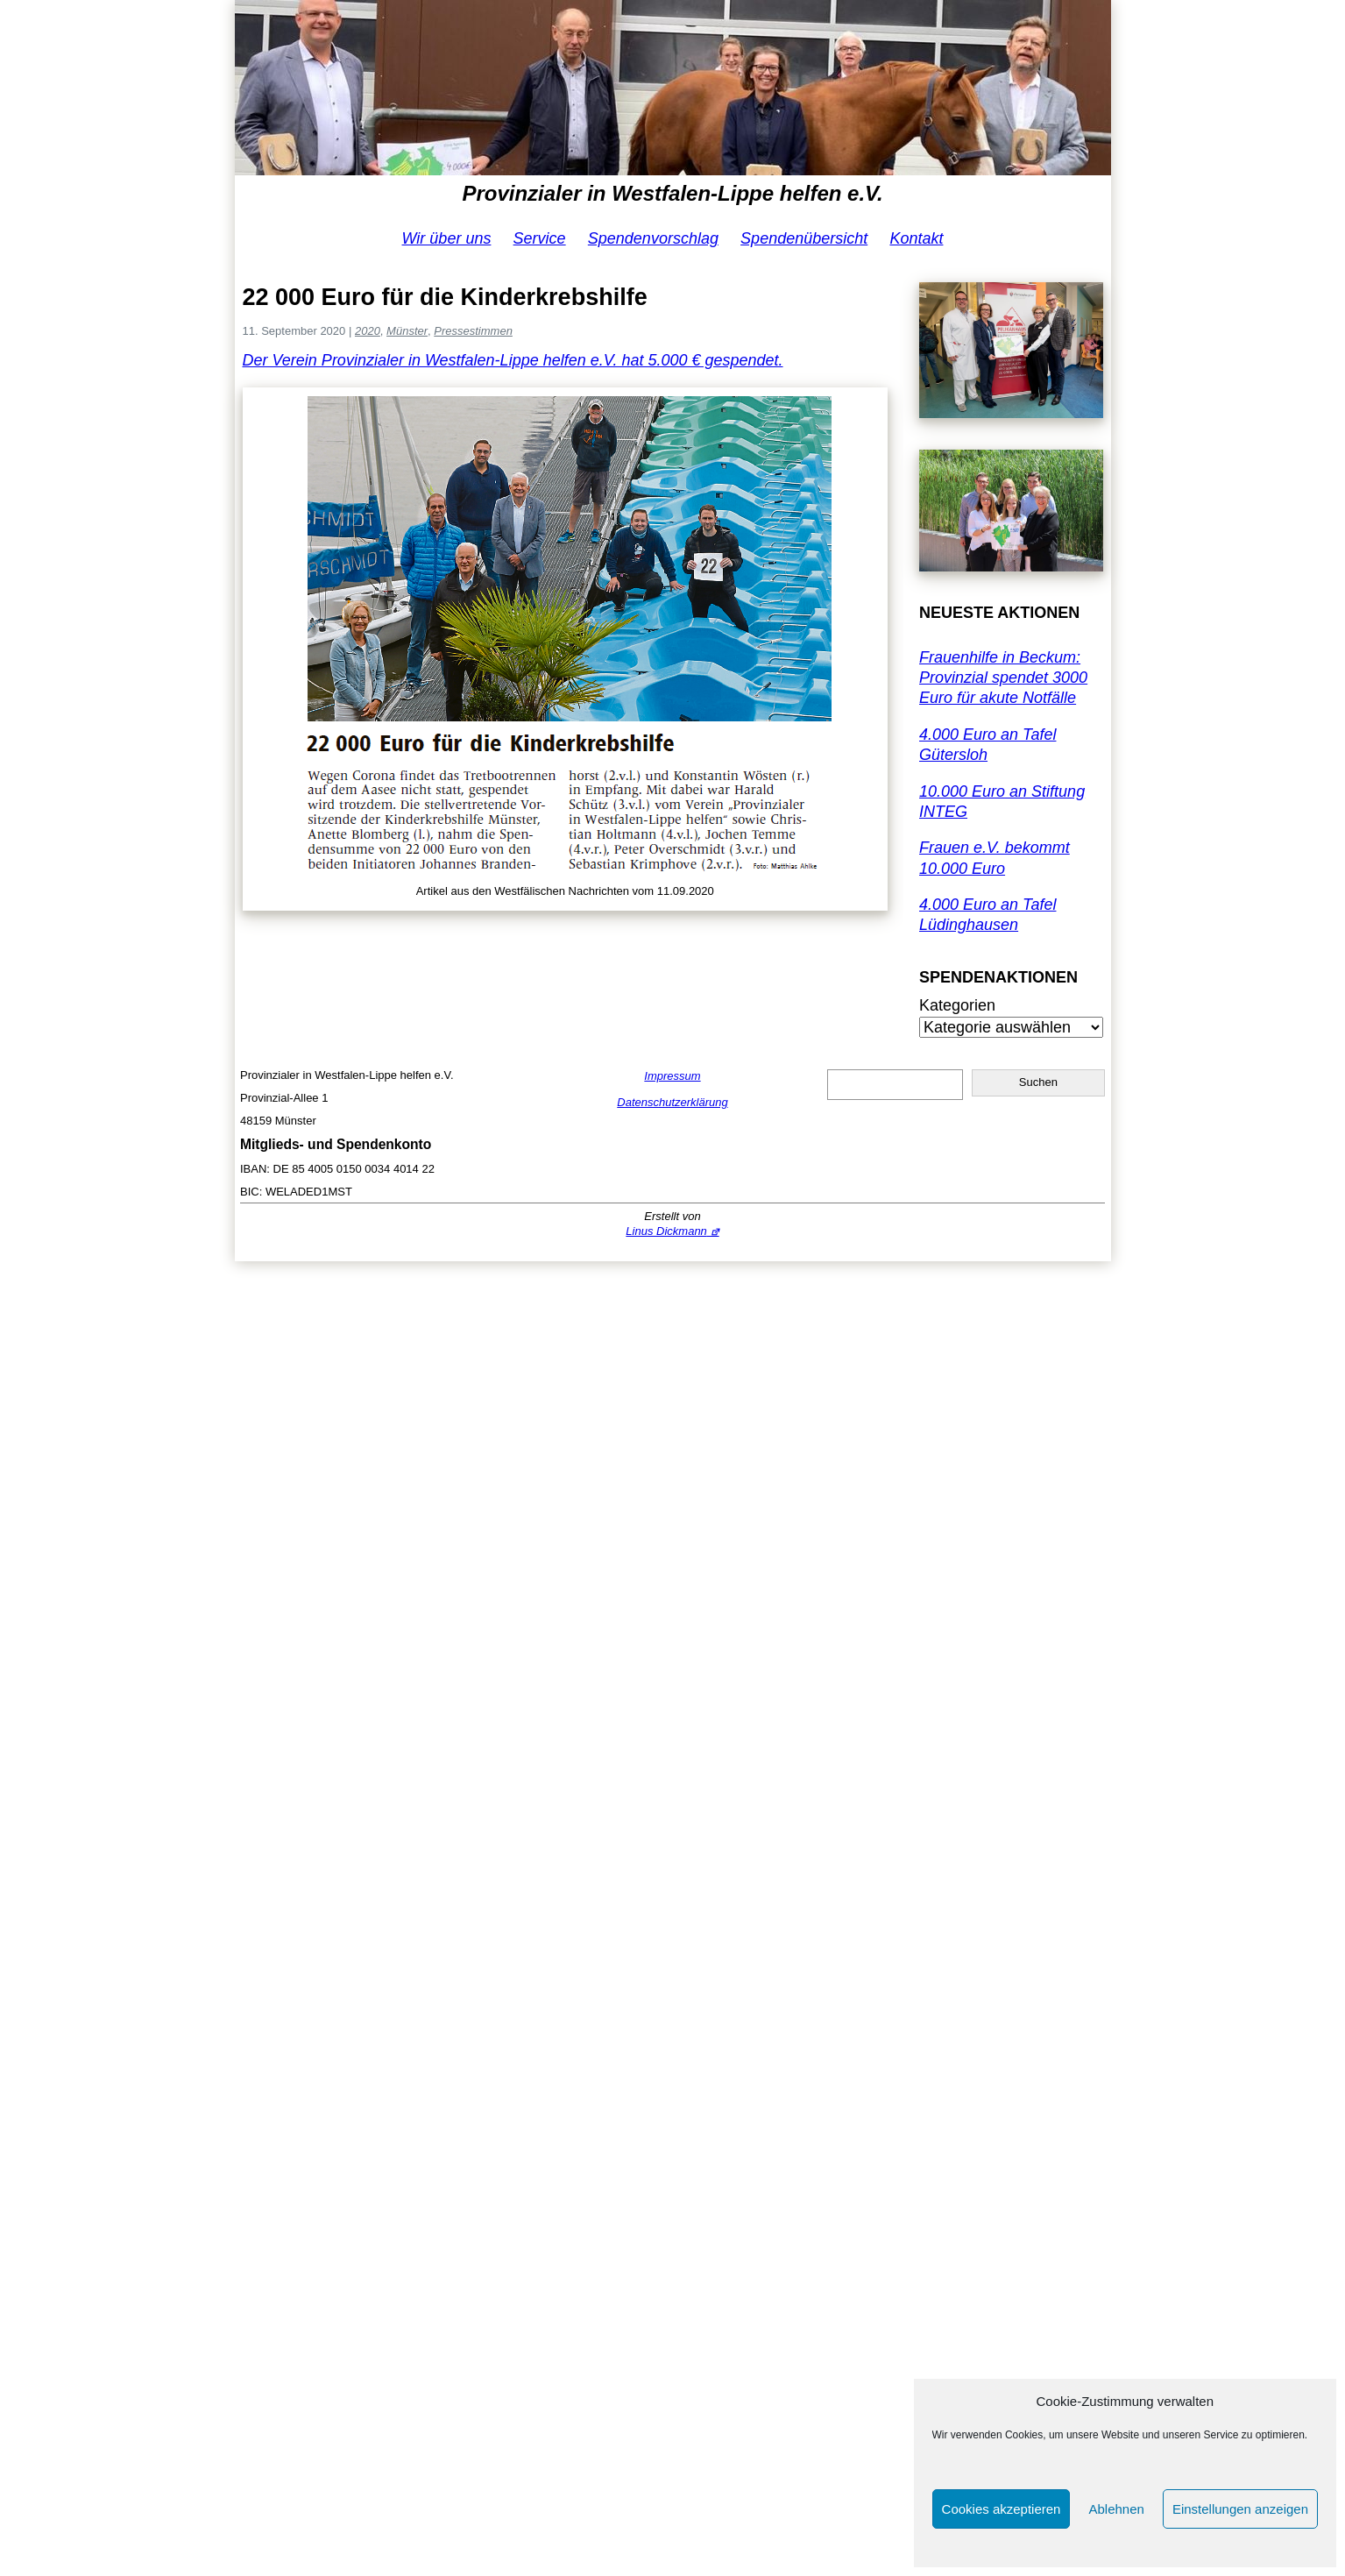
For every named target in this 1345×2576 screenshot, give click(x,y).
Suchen (1038, 1082)
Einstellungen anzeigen (1240, 2508)
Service (539, 238)
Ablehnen (1115, 2508)
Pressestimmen (473, 330)
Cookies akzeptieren (1001, 2508)
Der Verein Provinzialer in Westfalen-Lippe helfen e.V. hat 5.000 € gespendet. (513, 360)
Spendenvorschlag (653, 238)
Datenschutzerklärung (672, 1102)
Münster (407, 330)
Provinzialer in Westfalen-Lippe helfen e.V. (672, 193)
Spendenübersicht (803, 238)
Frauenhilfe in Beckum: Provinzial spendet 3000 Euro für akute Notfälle (1003, 678)
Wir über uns (447, 238)
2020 (367, 330)
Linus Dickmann (666, 1231)
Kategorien (957, 1005)
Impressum (672, 1075)
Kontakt (916, 238)
